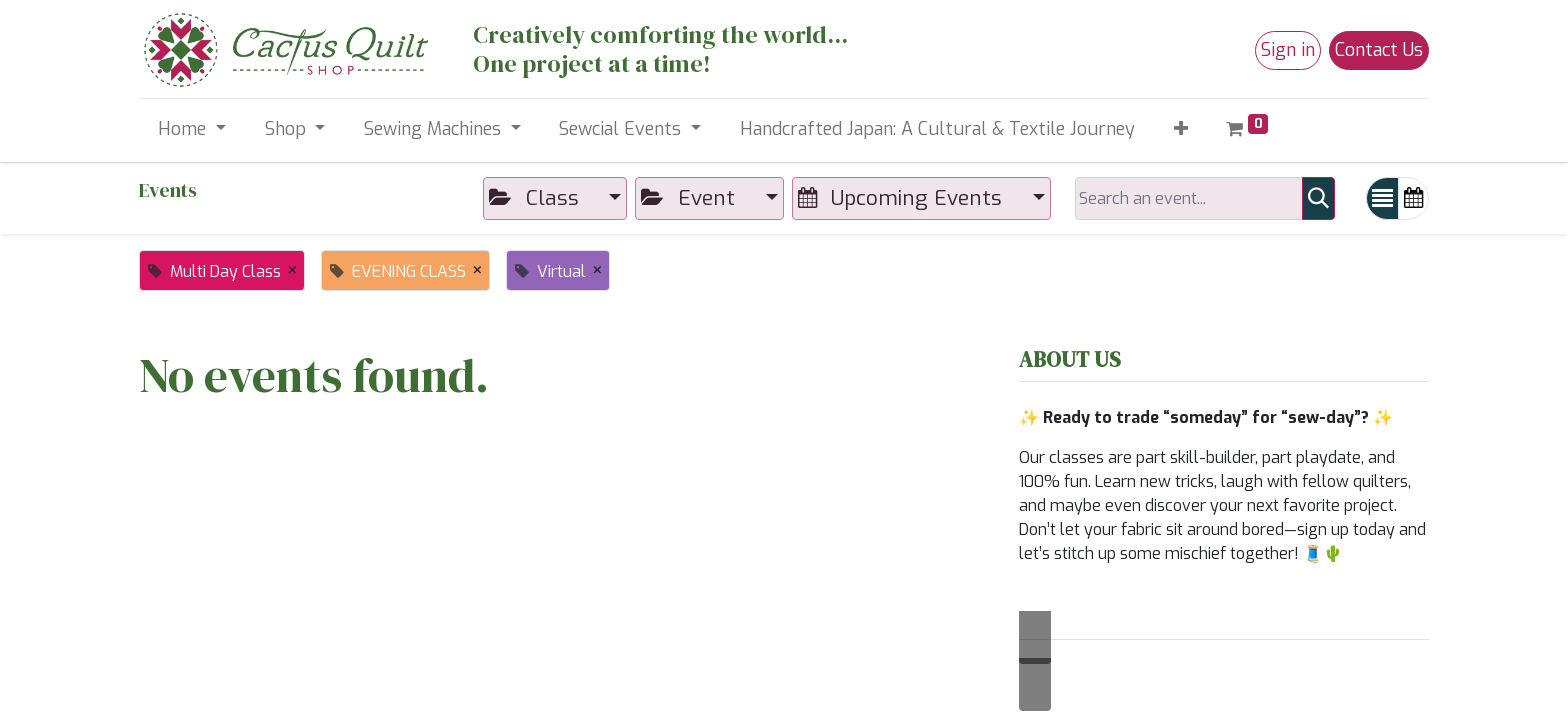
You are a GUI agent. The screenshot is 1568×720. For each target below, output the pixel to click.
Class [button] (536, 198)
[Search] (1318, 198)
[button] (1180, 129)
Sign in (1288, 50)
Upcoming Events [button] (903, 198)
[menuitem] (937, 129)
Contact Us (1379, 50)
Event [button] (690, 198)
